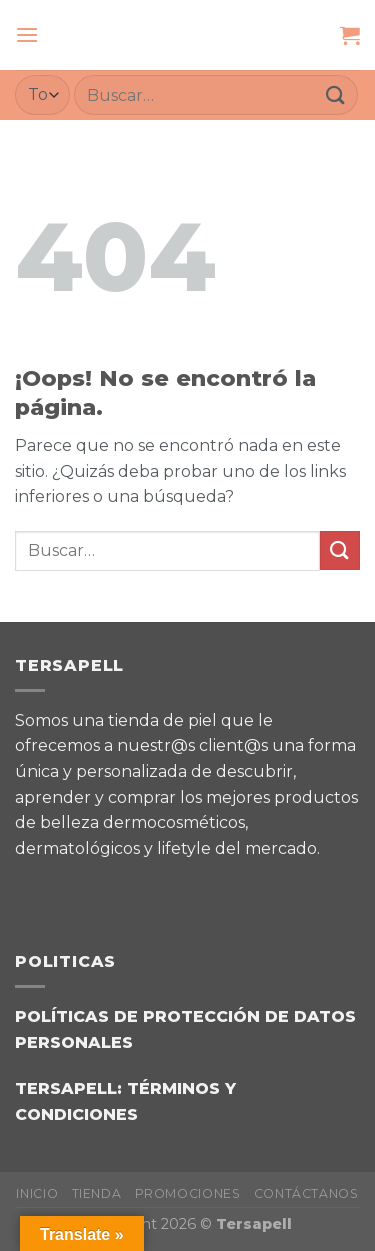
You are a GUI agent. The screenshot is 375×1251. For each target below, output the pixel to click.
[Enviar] (336, 94)
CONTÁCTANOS (306, 1193)
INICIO (37, 1193)
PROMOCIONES (188, 1193)
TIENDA (97, 1193)
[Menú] (27, 34)
